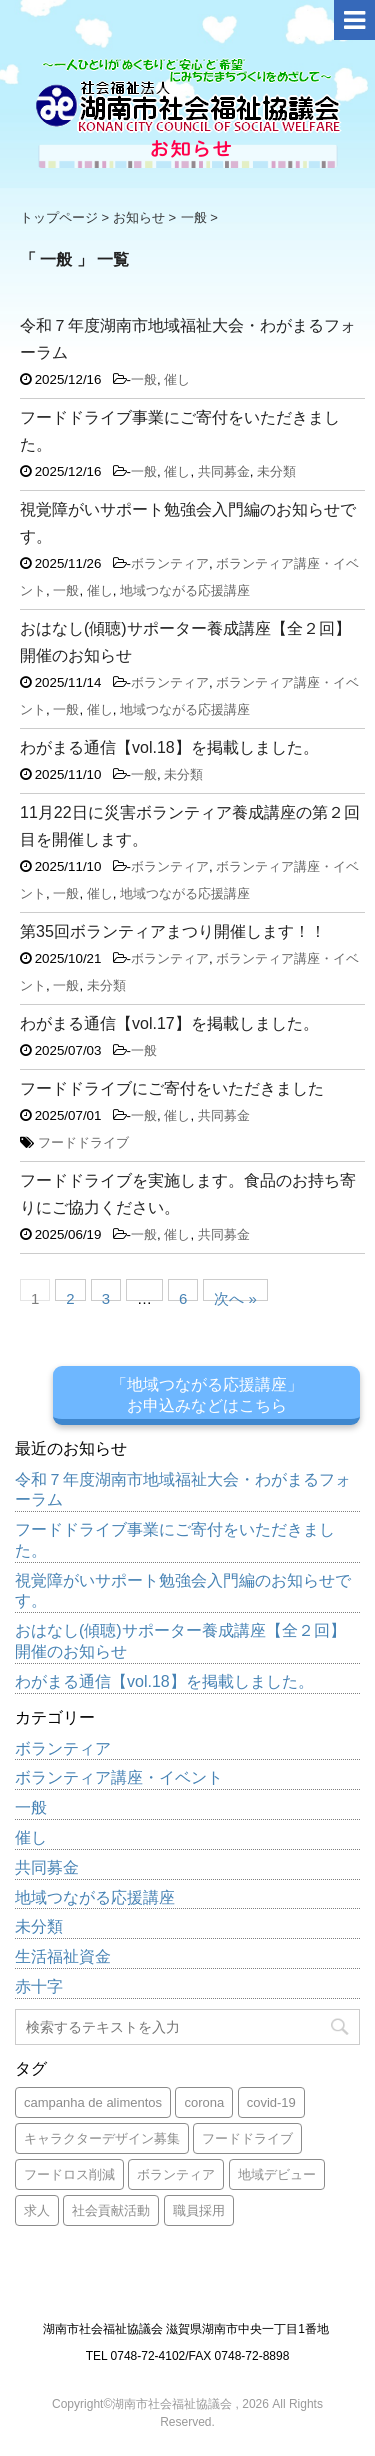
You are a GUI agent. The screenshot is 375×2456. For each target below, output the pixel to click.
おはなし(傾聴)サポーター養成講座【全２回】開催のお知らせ (180, 1641)
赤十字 (39, 1986)
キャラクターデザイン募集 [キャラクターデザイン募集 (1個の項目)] (102, 2138)
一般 (144, 379)
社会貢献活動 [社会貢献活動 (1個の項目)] (111, 2210)
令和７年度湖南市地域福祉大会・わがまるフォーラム (183, 1490)
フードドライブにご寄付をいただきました (172, 1088)
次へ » (235, 1295)
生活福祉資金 (63, 1956)
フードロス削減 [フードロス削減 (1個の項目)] (69, 2174)
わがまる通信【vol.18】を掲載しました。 (169, 747)
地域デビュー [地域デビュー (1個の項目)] (277, 2174)
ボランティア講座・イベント (119, 1777)
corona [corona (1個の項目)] (204, 2102)
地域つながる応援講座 (185, 590)
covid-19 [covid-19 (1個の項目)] (271, 2102)
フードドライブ (83, 1142)
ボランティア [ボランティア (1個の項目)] (176, 2174)
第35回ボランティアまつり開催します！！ (173, 931)
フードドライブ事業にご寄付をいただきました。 (175, 1540)
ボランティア (170, 563)
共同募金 (224, 471)
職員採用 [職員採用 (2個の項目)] (199, 2210)
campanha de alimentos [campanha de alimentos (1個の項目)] (93, 2102)
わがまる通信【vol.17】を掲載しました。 (169, 1023)
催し (177, 379)
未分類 (276, 471)
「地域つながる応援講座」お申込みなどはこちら (207, 1395)
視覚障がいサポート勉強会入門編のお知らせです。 (183, 1591)
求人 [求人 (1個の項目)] (37, 2210)
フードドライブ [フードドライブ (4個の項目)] (247, 2138)
